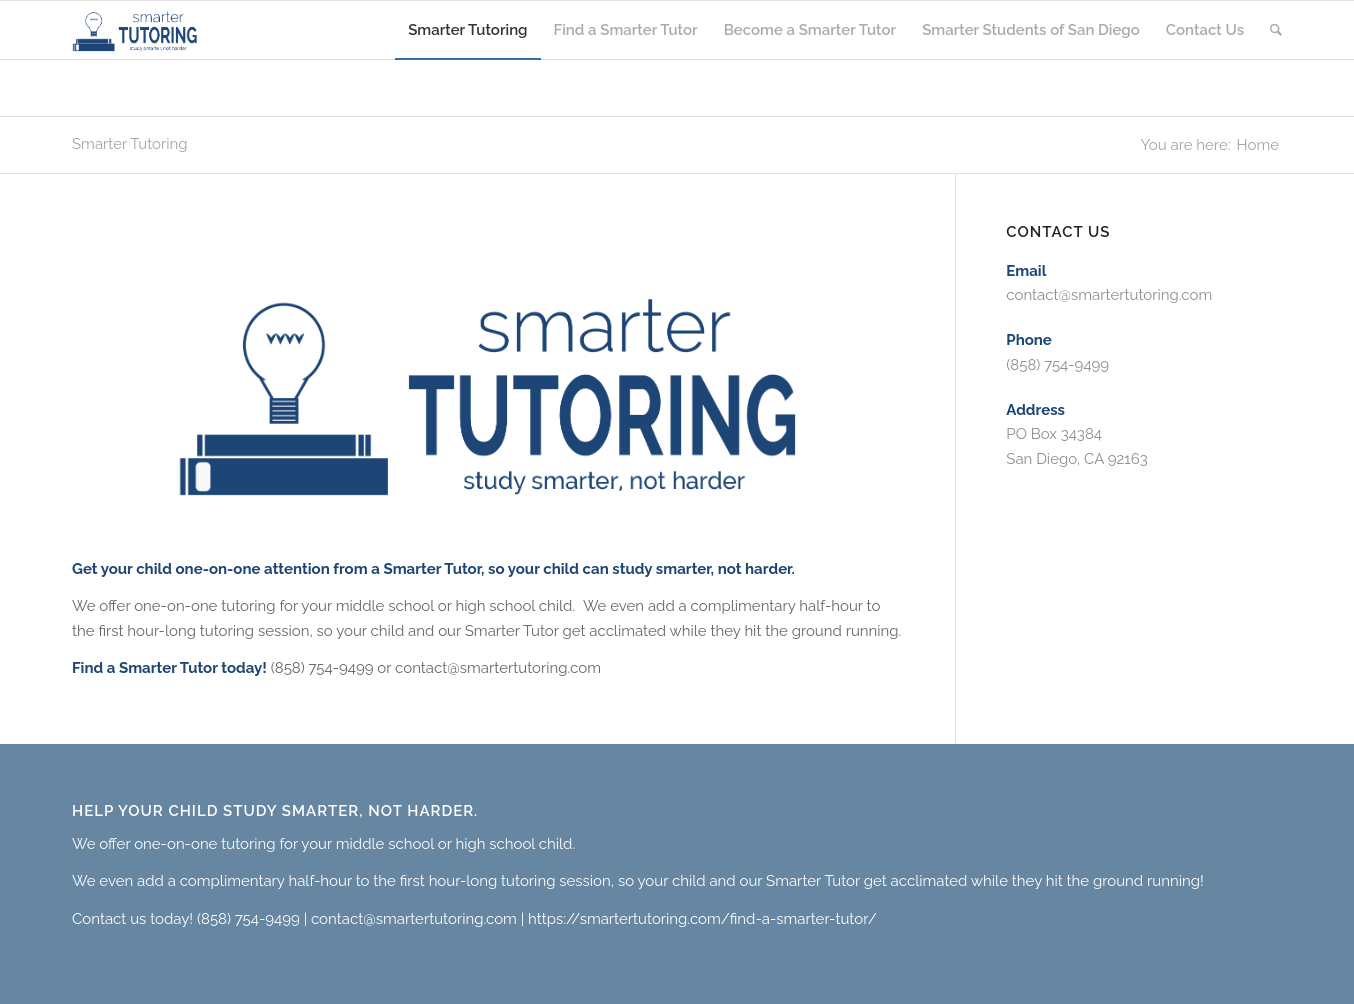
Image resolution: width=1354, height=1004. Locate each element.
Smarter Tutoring (130, 144)
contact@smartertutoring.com (1109, 295)
